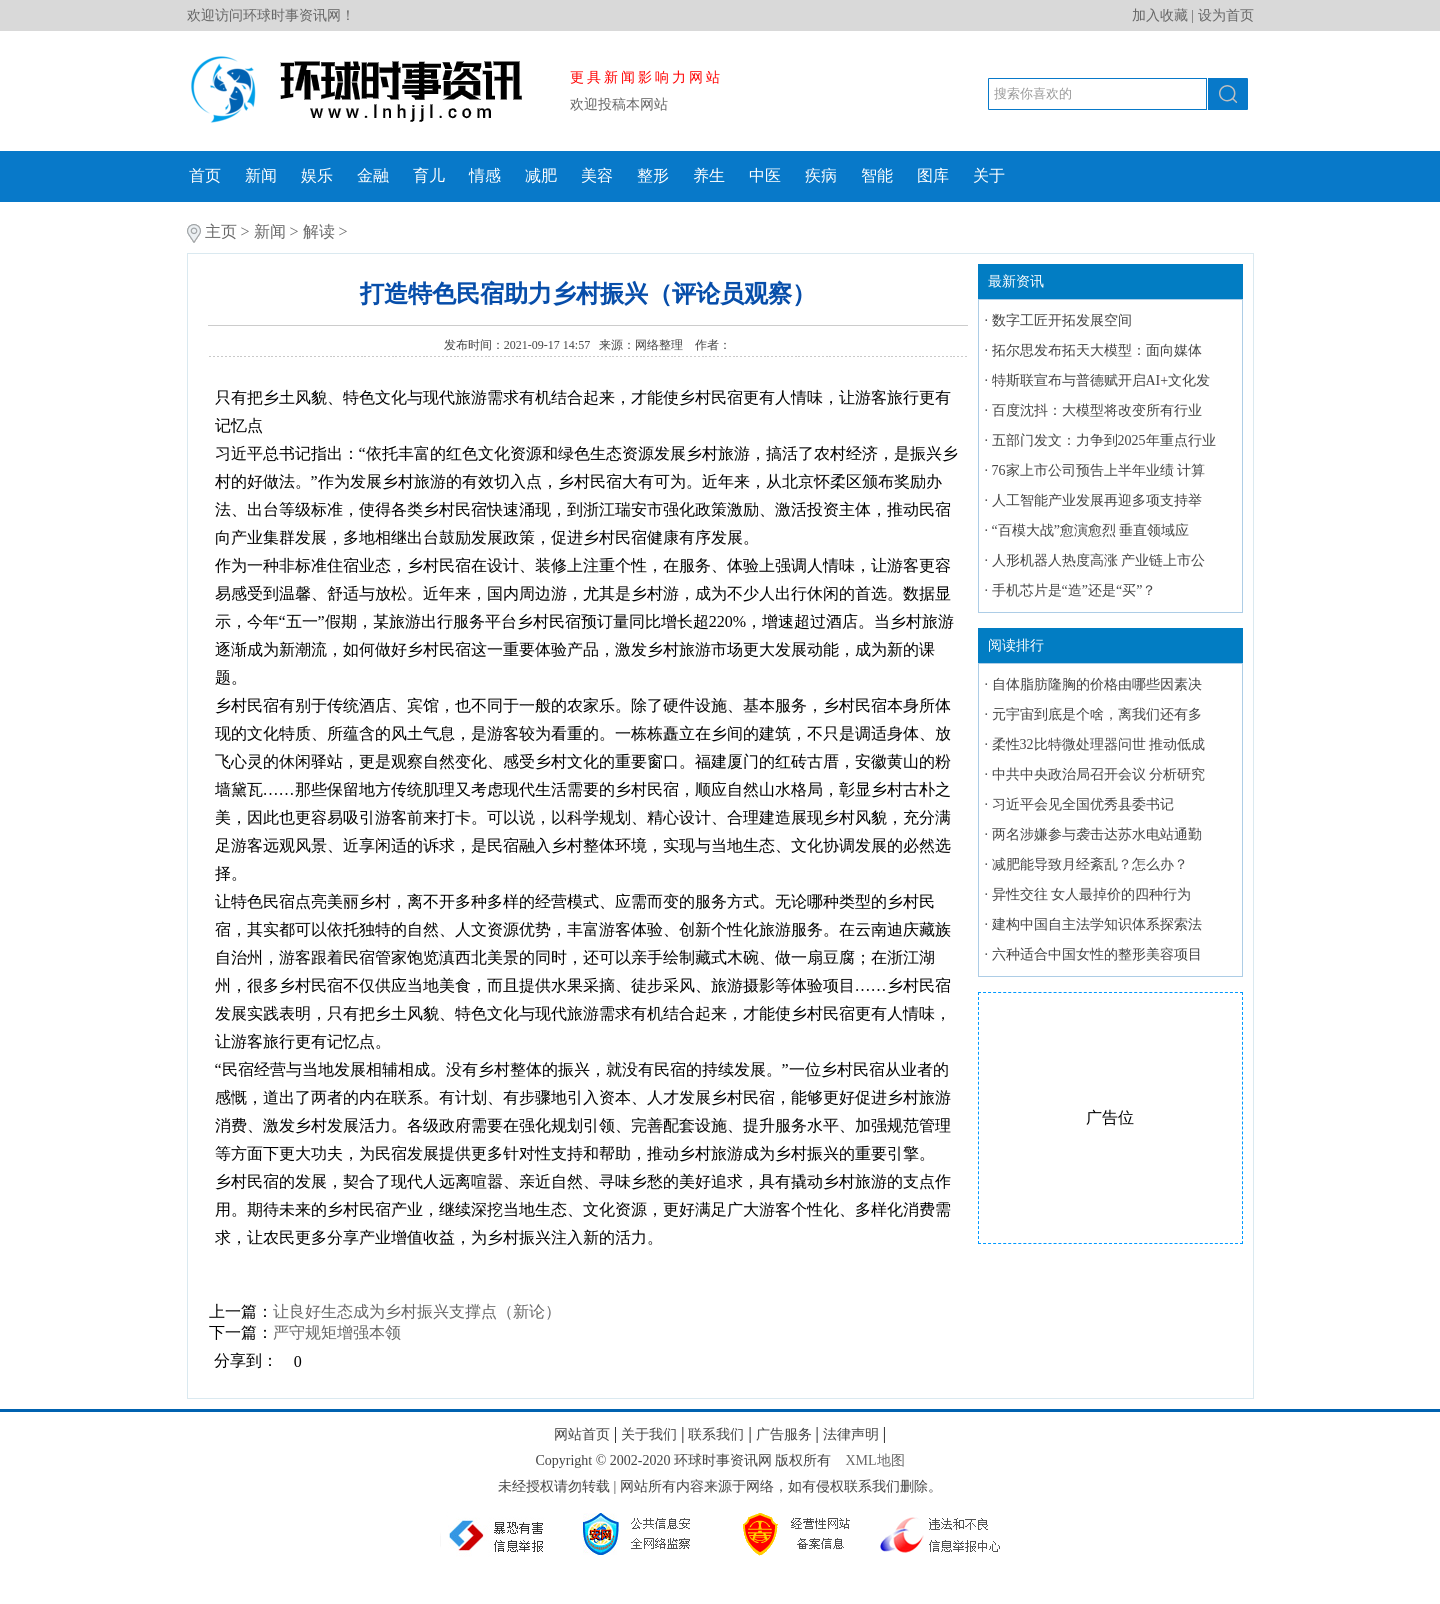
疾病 (821, 175)
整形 (653, 175)
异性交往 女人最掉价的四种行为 (1092, 894)
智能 (877, 175)
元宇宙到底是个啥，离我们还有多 (1097, 714)
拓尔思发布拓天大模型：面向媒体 (1097, 350)
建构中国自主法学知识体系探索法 (1097, 924)
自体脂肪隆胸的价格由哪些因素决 (1097, 684)
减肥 (541, 175)
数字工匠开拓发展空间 (1062, 320)
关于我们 (649, 1434)
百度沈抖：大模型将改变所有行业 (1097, 410)
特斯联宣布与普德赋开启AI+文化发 (1101, 380)
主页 (221, 231)
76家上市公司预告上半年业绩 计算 (1099, 470)
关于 (989, 175)
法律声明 (851, 1434)
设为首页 (1226, 15)
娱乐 (317, 175)
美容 (597, 175)
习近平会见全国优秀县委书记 (1083, 804)
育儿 (429, 175)
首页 (205, 175)
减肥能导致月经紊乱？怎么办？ (1090, 864)
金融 (373, 175)
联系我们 (716, 1434)
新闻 (261, 175)
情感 (485, 175)
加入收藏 (1160, 15)
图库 (933, 175)
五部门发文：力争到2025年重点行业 (1104, 440)
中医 (765, 175)
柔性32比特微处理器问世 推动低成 (1099, 744)
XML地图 (874, 1460)
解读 (319, 231)
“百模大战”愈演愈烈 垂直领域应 (1091, 530)
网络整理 (660, 345)
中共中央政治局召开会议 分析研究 (1099, 774)
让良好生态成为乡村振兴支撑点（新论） (417, 1311)
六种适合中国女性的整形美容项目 (1097, 954)
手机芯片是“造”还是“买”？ (1074, 590)
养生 (709, 175)
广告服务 (784, 1434)
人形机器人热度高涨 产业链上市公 (1099, 560)
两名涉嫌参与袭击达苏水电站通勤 (1097, 834)
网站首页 (582, 1434)
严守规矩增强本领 (337, 1332)
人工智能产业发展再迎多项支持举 (1097, 500)
